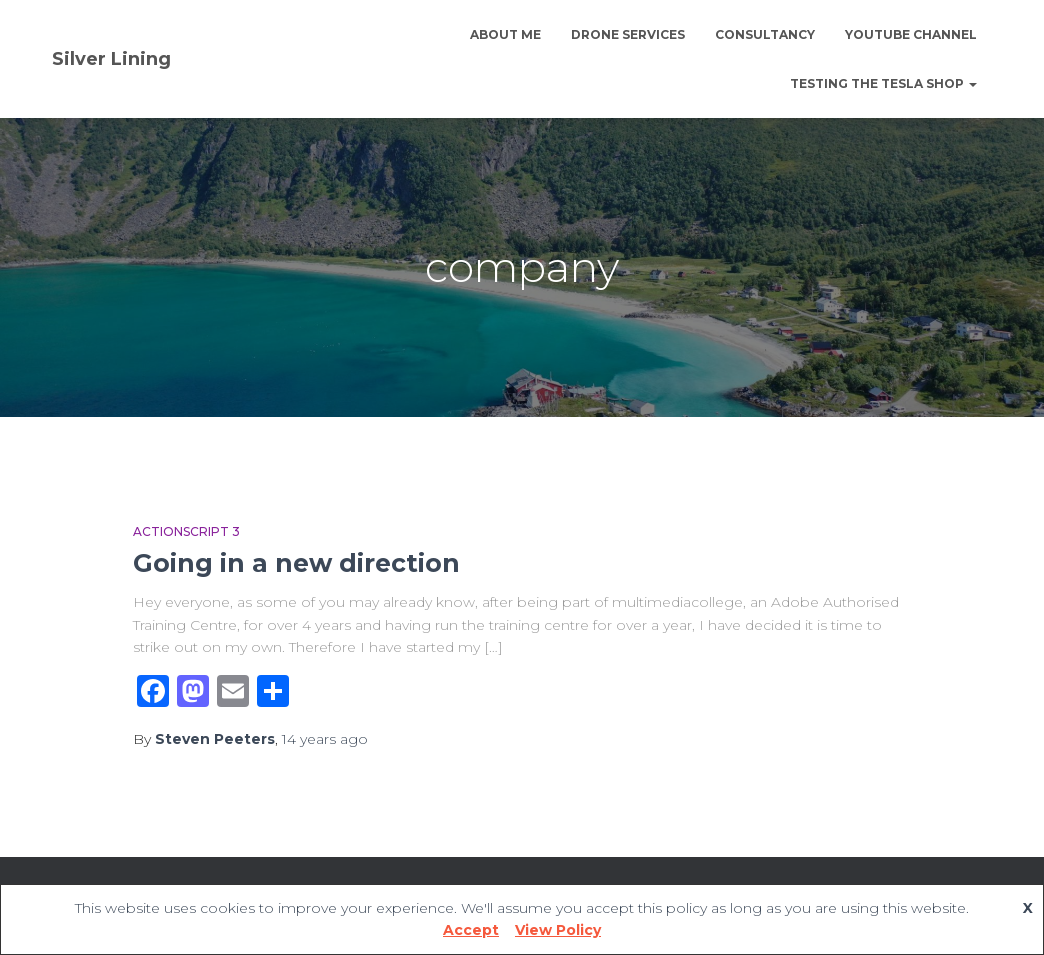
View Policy (558, 930)
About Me (505, 34)
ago (325, 739)
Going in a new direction (296, 563)
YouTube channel (911, 34)
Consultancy (765, 34)
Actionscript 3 (186, 531)
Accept (471, 930)
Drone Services (628, 34)
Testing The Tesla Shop (883, 83)
